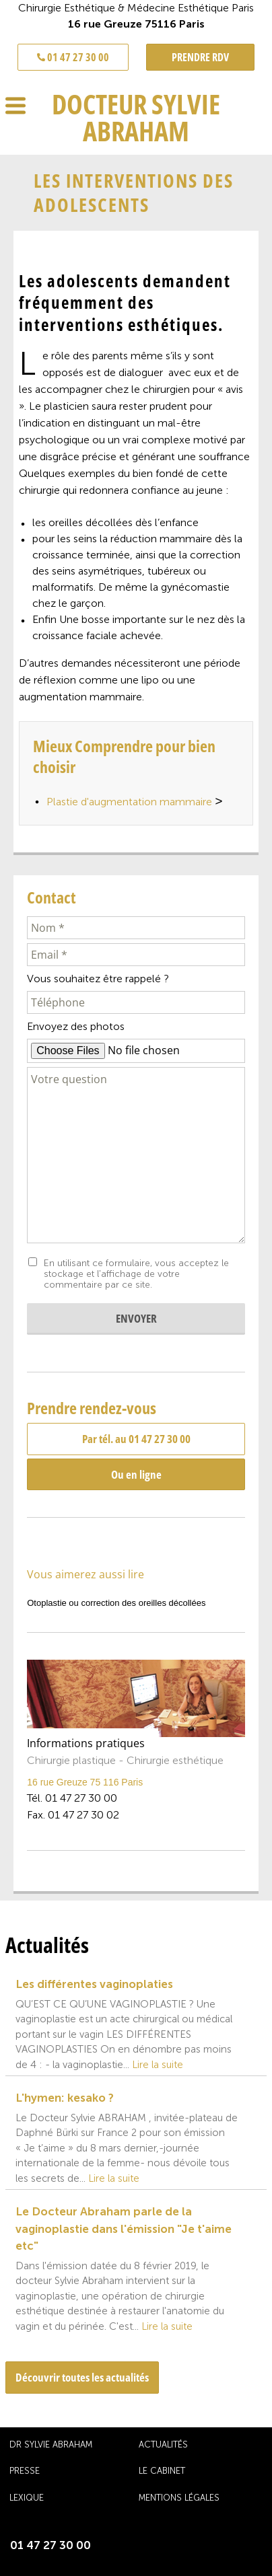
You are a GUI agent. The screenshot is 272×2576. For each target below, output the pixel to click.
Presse (24, 2471)
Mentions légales (179, 2498)
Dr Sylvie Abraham (50, 2444)
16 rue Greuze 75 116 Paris (85, 1782)
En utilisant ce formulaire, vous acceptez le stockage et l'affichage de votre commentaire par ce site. (136, 1274)
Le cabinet (162, 2471)
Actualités (163, 2444)
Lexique (26, 2498)
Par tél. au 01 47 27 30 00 (136, 1438)
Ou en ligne (136, 1474)
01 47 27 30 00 (73, 57)
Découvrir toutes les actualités (82, 2377)
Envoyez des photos (76, 1026)
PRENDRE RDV (200, 57)
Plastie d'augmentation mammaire (134, 803)
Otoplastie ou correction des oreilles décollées (116, 1603)
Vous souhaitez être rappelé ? (98, 978)
